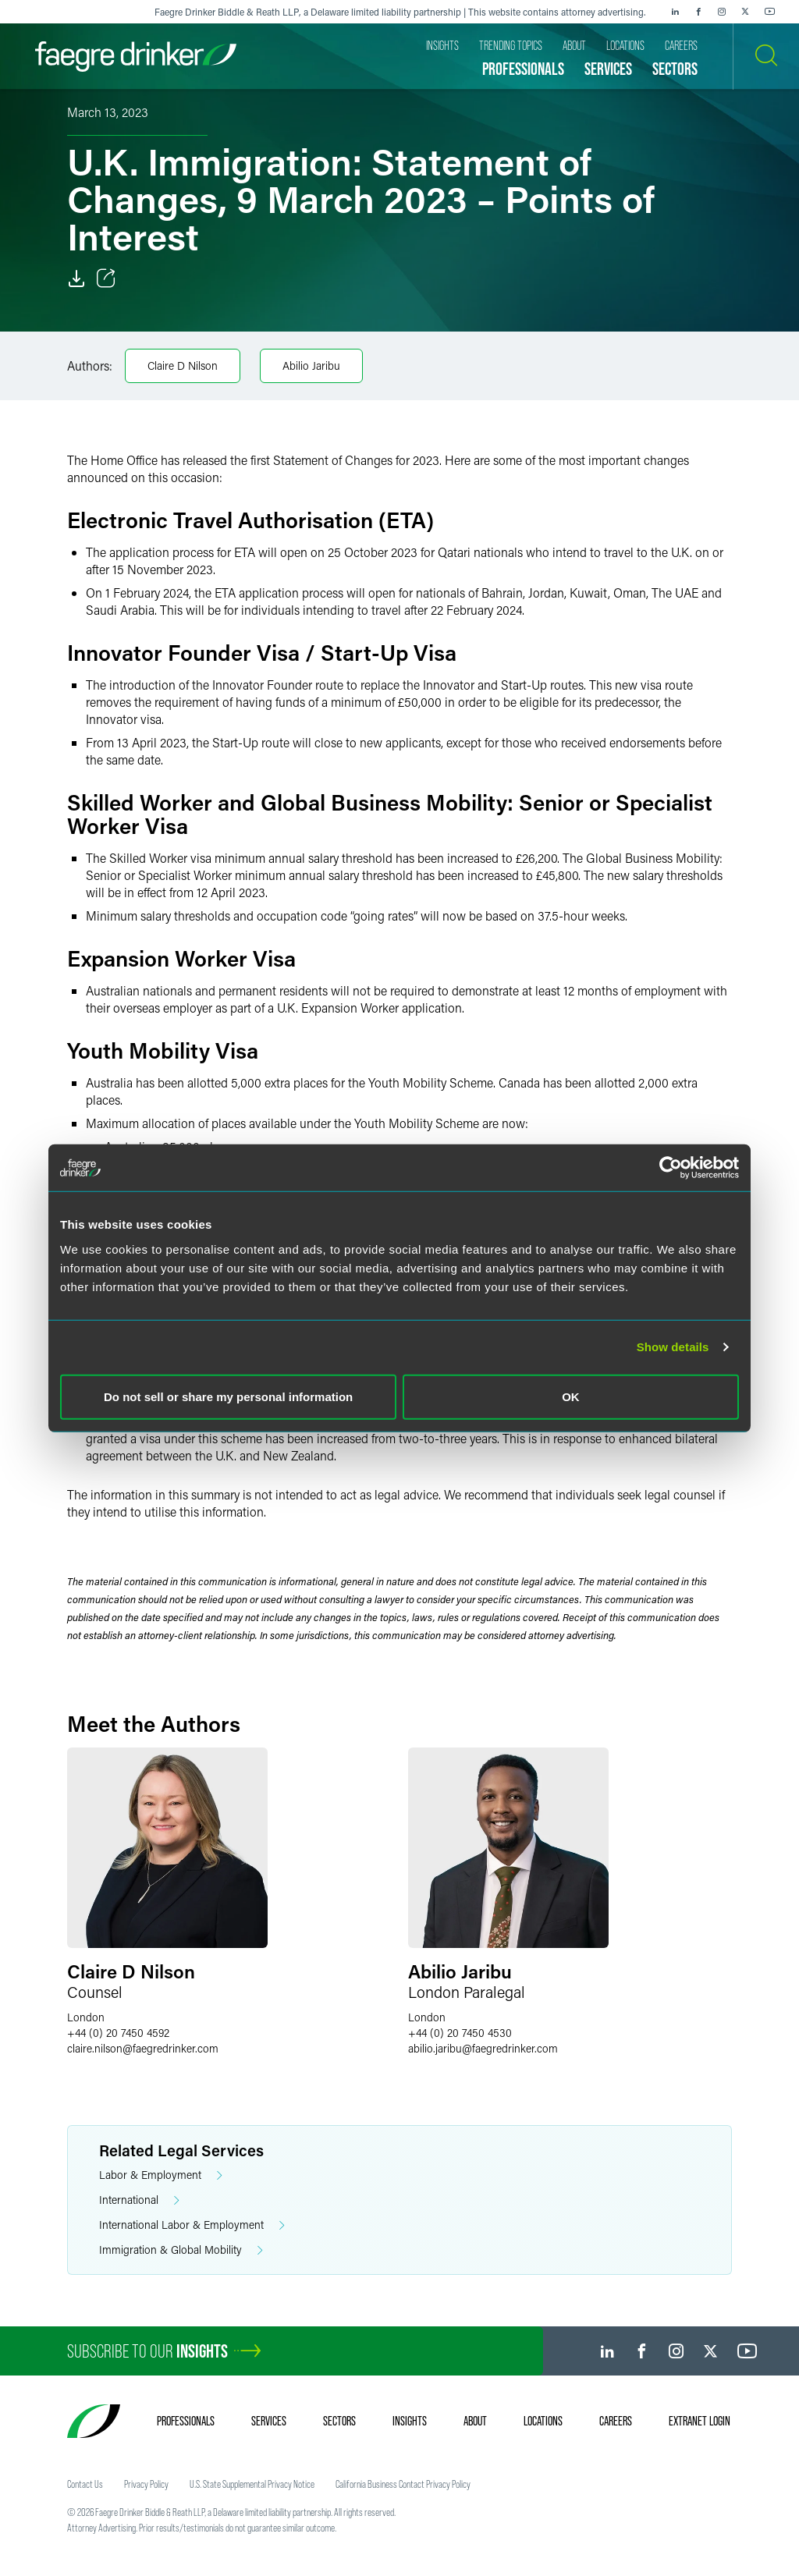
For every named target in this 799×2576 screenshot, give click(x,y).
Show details (673, 1347)
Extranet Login (699, 2421)
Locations (543, 2421)
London (86, 2017)
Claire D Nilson (182, 365)
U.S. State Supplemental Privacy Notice (252, 2484)
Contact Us (85, 2484)
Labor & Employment (160, 2175)
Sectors (339, 2421)
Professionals (186, 2421)
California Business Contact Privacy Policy (403, 2484)
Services (268, 2421)
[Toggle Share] (106, 278)
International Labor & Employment (192, 2225)
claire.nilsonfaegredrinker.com (142, 2048)
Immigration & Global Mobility (181, 2250)
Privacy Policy (146, 2484)
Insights (409, 2421)
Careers (615, 2421)
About (475, 2421)
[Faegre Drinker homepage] (135, 56)
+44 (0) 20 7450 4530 (460, 2032)
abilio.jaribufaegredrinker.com (483, 2048)
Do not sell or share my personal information (228, 1396)
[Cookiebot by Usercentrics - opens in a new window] (670, 1168)
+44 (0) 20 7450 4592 (118, 2032)
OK (571, 1396)
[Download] (76, 278)
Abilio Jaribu (311, 365)
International (139, 2200)
